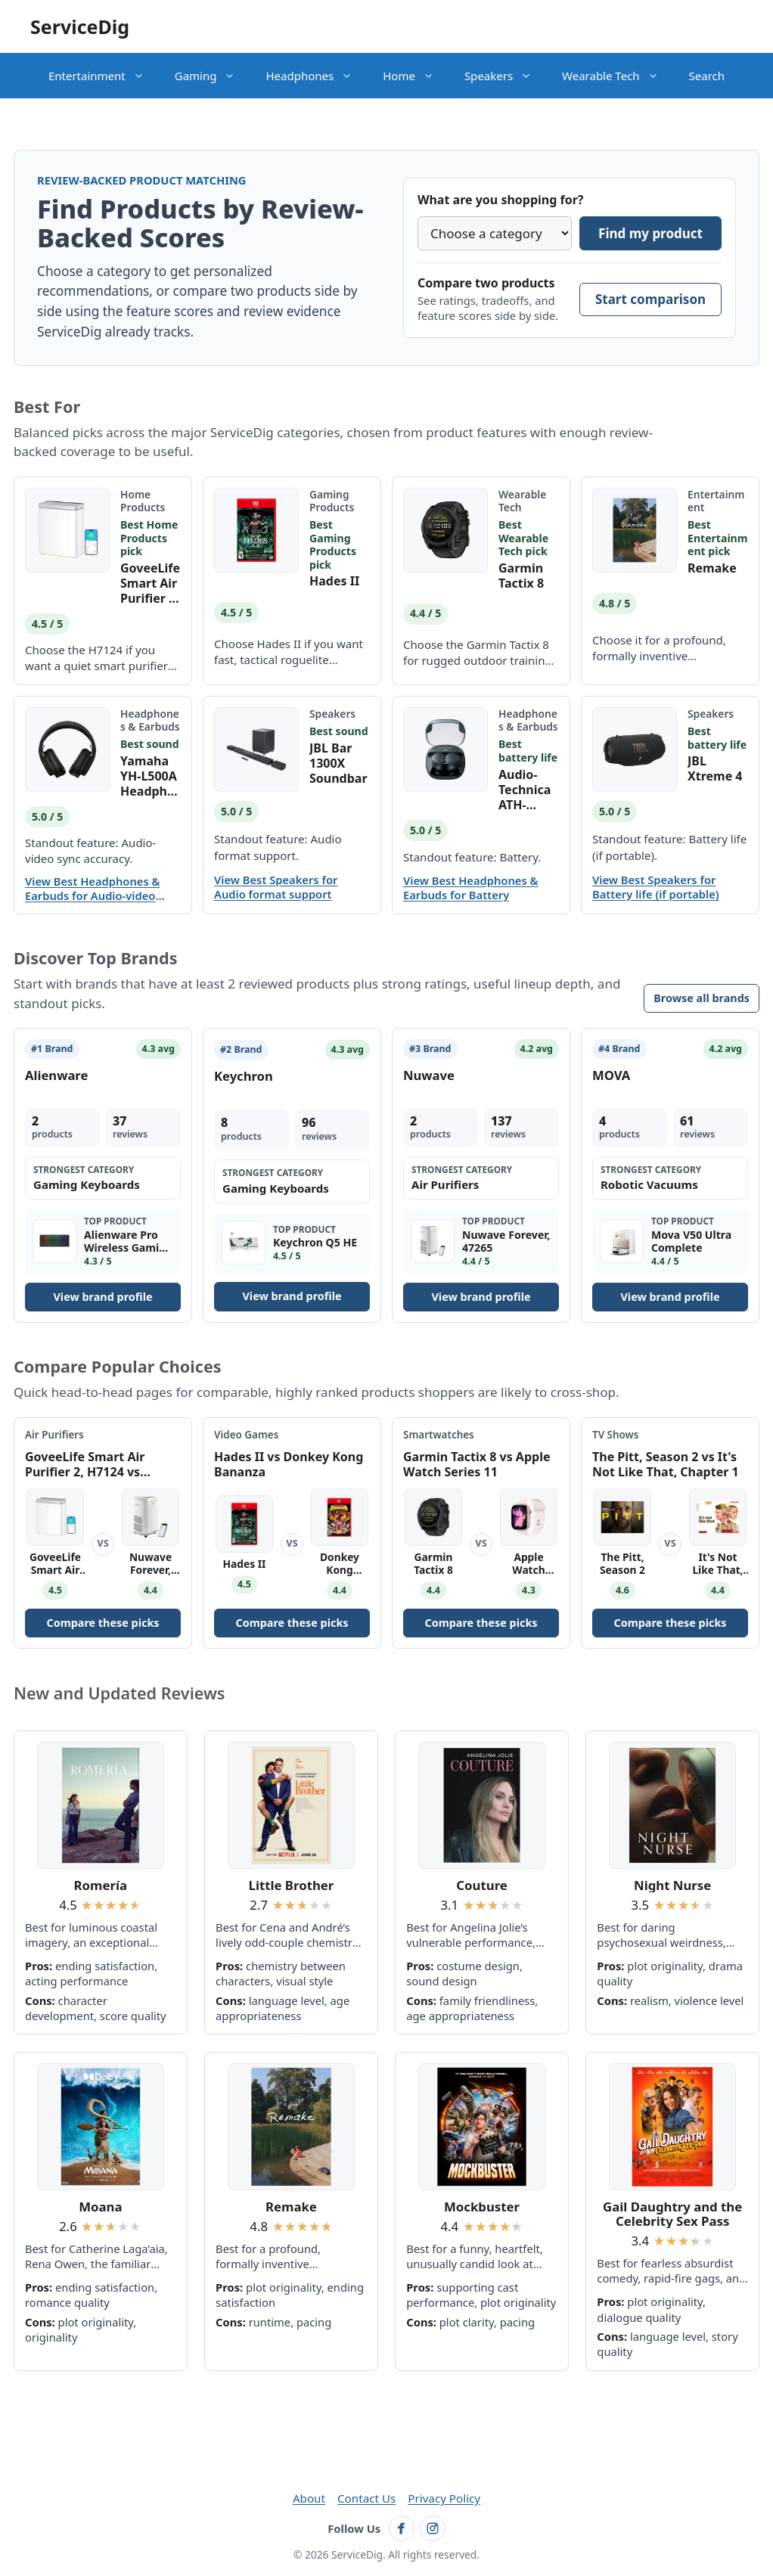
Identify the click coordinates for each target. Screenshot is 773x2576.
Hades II (334, 580)
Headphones (316, 75)
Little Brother (291, 1885)
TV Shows (615, 1435)
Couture (482, 1885)
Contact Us (366, 2498)
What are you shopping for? (500, 199)
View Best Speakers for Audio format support (275, 887)
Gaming (213, 75)
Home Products (142, 500)
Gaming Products (331, 500)
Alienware (56, 1075)
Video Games (246, 1435)
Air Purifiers (54, 1435)
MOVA (611, 1075)
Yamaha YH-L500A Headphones (148, 776)
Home (416, 75)
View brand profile (102, 1297)
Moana (100, 2206)
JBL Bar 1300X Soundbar (338, 763)
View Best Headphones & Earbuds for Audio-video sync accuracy (92, 888)
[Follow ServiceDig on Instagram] (432, 2528)
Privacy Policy (444, 2498)
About (309, 2498)
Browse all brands (701, 998)
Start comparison (650, 299)
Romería (100, 1885)
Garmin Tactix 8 (521, 575)
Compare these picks (102, 1622)
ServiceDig (79, 26)
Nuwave (429, 1075)
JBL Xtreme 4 (715, 768)
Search (707, 75)
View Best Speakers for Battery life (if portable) (655, 887)
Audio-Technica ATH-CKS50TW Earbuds (526, 789)
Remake (712, 568)
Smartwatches (438, 1435)
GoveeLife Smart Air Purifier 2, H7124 (150, 583)
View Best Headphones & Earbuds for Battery (470, 888)
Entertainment (104, 75)
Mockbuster (482, 2206)
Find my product (650, 233)
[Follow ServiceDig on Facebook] (401, 2528)
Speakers (505, 75)
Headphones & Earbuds (150, 720)
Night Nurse (672, 1885)
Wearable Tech (618, 75)
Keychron (243, 1076)
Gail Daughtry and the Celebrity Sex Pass (672, 2214)
